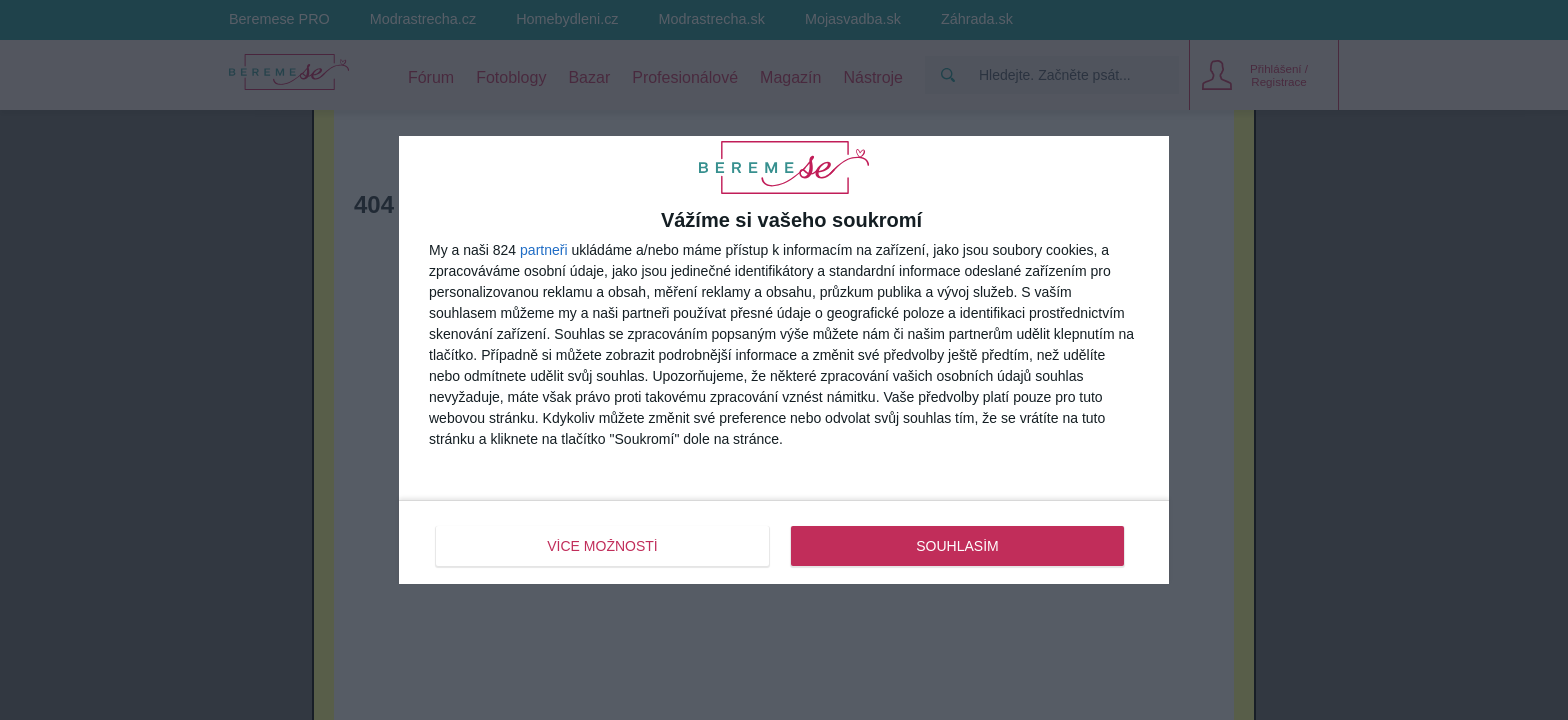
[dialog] (784, 359)
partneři (543, 250)
